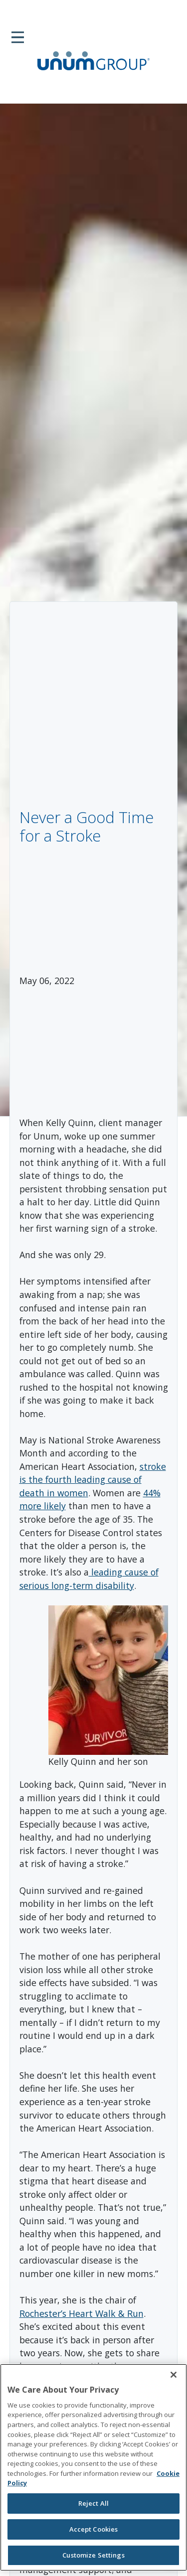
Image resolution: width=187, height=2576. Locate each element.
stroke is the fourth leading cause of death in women (92, 1479)
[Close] (174, 2375)
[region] (93, 2467)
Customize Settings (93, 2555)
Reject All (93, 2503)
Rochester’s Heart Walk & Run (81, 2313)
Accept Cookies (93, 2529)
